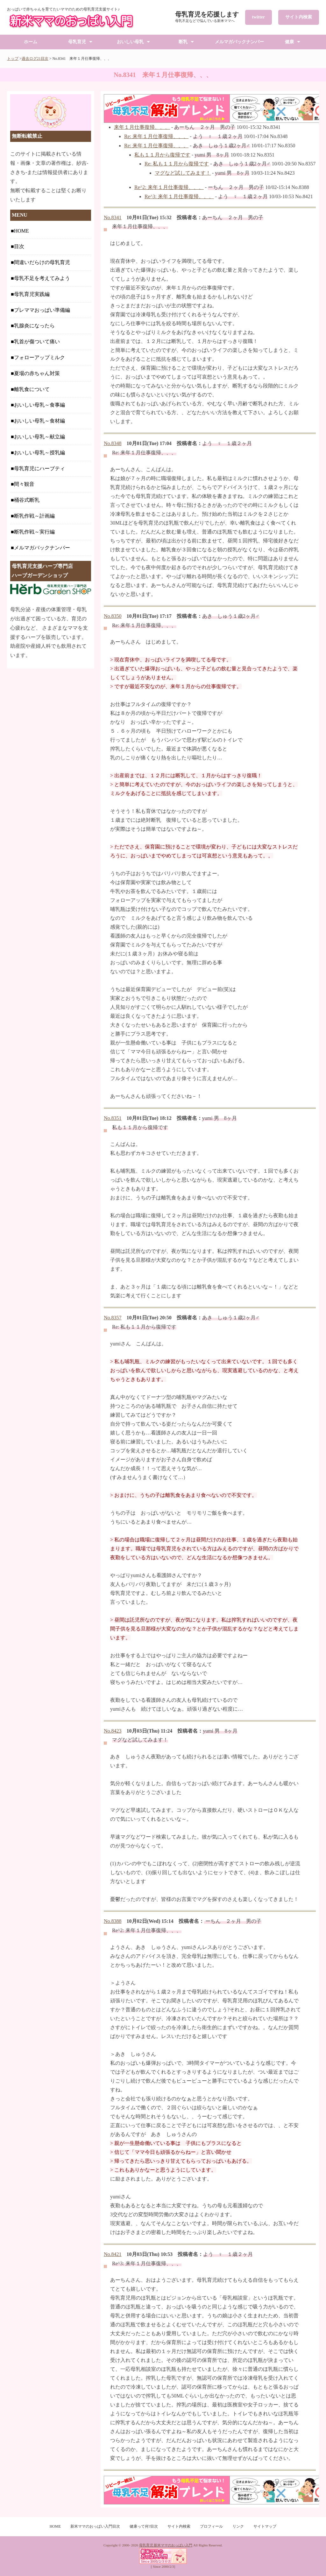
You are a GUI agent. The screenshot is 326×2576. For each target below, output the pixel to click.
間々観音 (24, 484)
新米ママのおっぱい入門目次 (95, 2526)
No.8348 (113, 443)
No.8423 (113, 1731)
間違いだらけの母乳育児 (42, 262)
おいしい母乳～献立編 (39, 436)
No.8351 (113, 1118)
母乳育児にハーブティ (39, 468)
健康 (289, 41)
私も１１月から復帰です (162, 154)
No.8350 (113, 616)
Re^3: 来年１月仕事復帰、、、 (179, 196)
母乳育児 (77, 41)
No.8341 (113, 217)
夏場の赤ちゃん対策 (37, 373)
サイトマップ (264, 2526)
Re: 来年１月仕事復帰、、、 (156, 136)
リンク (238, 2526)
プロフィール (211, 2526)
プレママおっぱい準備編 (42, 310)
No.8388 (113, 1921)
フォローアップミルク (39, 357)
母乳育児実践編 (32, 294)
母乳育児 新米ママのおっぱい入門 (166, 2545)
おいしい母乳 (130, 41)
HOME (21, 231)
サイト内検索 (298, 17)
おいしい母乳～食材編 (39, 420)
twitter (258, 17)
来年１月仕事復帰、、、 (142, 127)
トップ (12, 58)
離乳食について (32, 389)
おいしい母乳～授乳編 (39, 452)
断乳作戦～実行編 (34, 531)
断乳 (183, 41)
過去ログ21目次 (35, 58)
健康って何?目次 (144, 2526)
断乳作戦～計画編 (34, 516)
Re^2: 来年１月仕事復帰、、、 (169, 187)
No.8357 (113, 1317)
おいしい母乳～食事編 (39, 405)
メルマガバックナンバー (239, 41)
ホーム (30, 41)
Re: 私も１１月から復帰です (177, 163)
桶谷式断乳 (26, 500)
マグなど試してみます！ (183, 173)
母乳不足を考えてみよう (42, 278)
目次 (19, 246)
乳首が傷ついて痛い (37, 341)
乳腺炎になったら (34, 325)
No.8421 (113, 2254)
